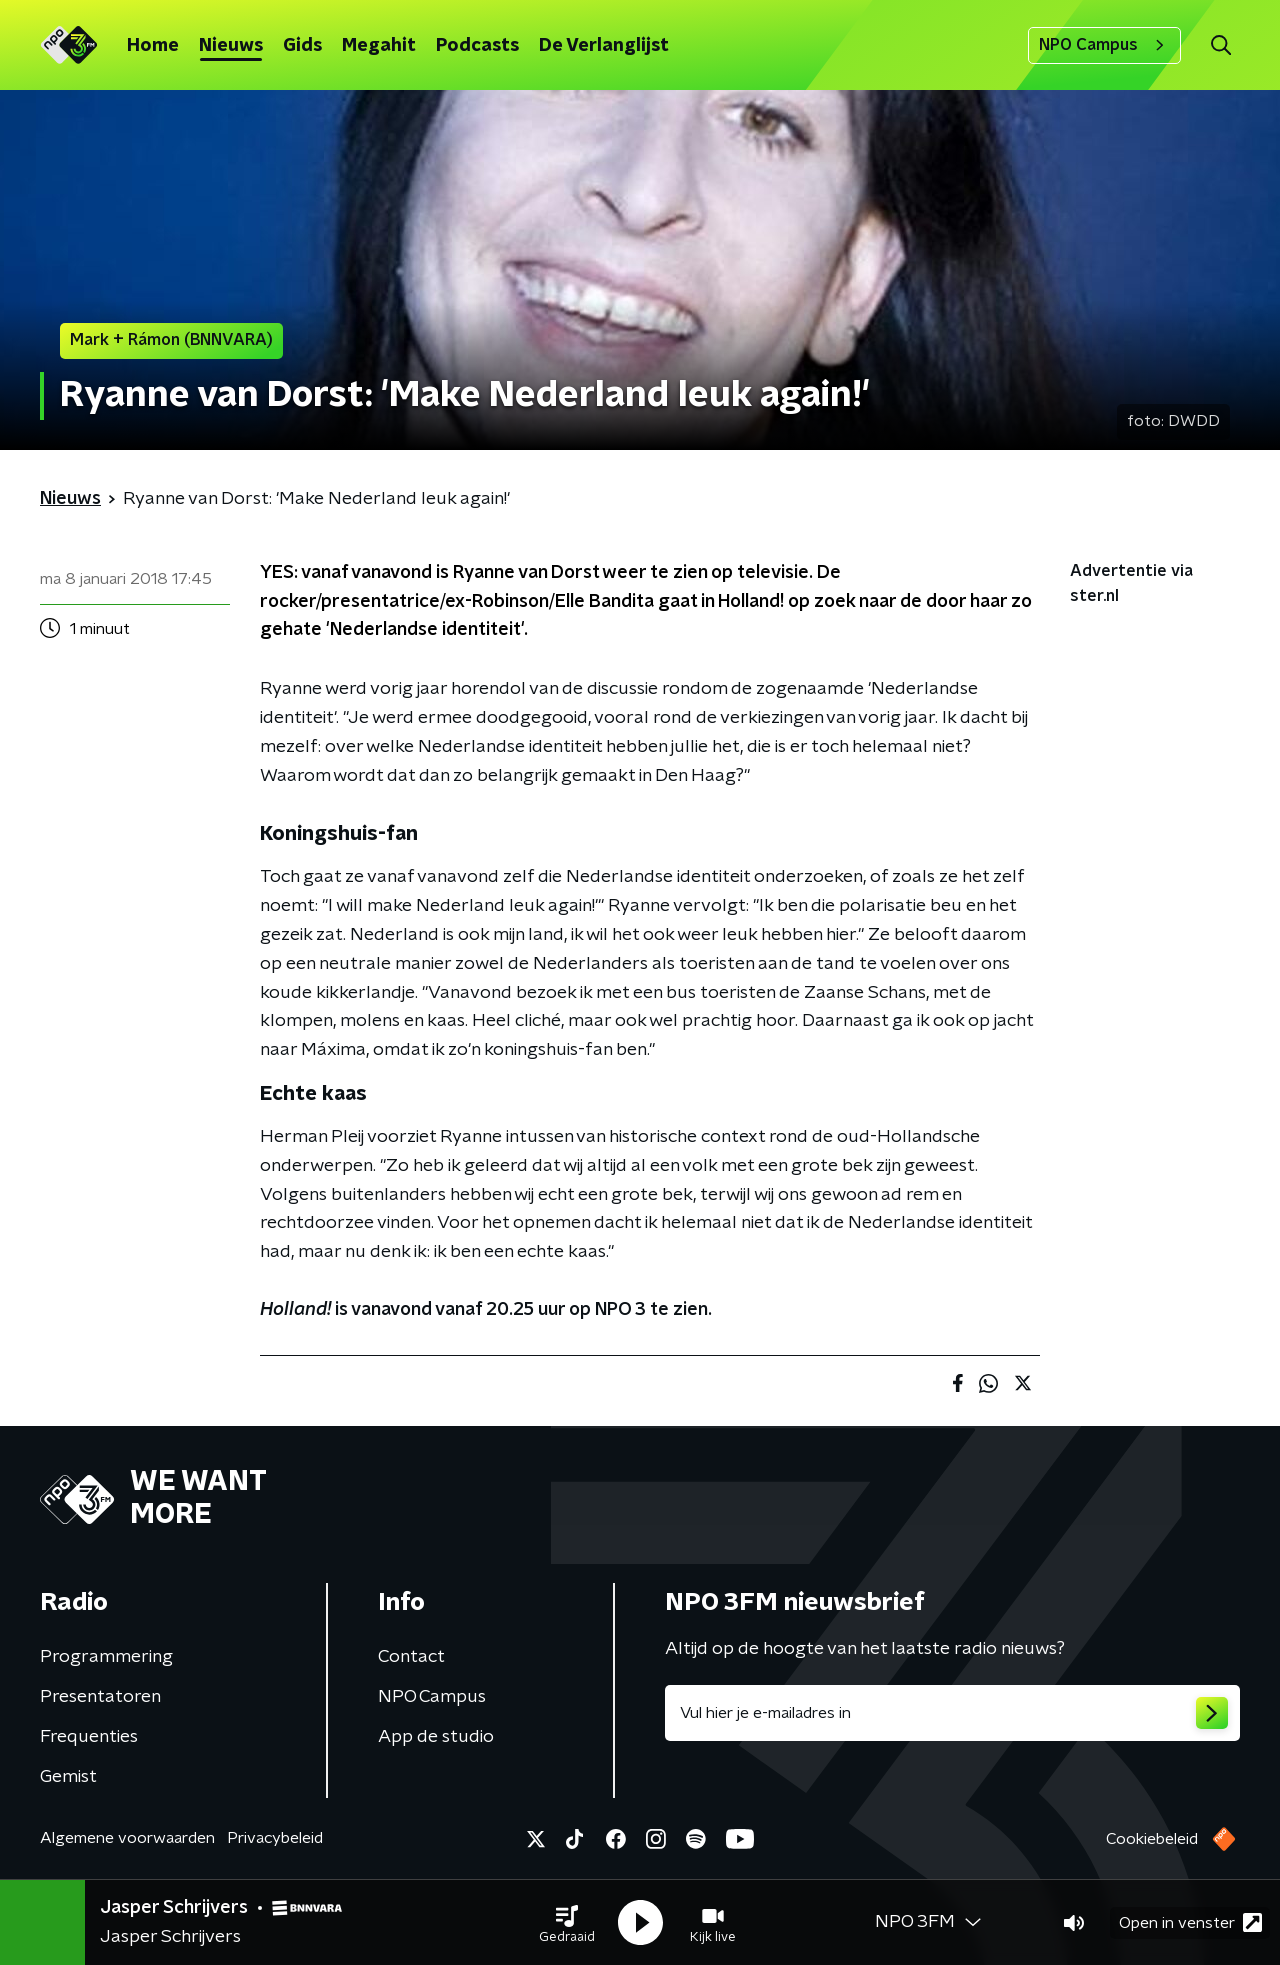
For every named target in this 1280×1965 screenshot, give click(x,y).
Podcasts (477, 46)
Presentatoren (100, 1697)
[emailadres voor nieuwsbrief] (952, 1713)
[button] (567, 1923)
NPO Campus (1104, 45)
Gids (302, 46)
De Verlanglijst (604, 46)
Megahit (379, 46)
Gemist (68, 1777)
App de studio (436, 1737)
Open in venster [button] (1190, 1922)
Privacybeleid (275, 1838)
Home (153, 46)
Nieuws (231, 46)
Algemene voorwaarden (127, 1838)
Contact (411, 1657)
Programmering (106, 1657)
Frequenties (89, 1737)
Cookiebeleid (1152, 1839)
